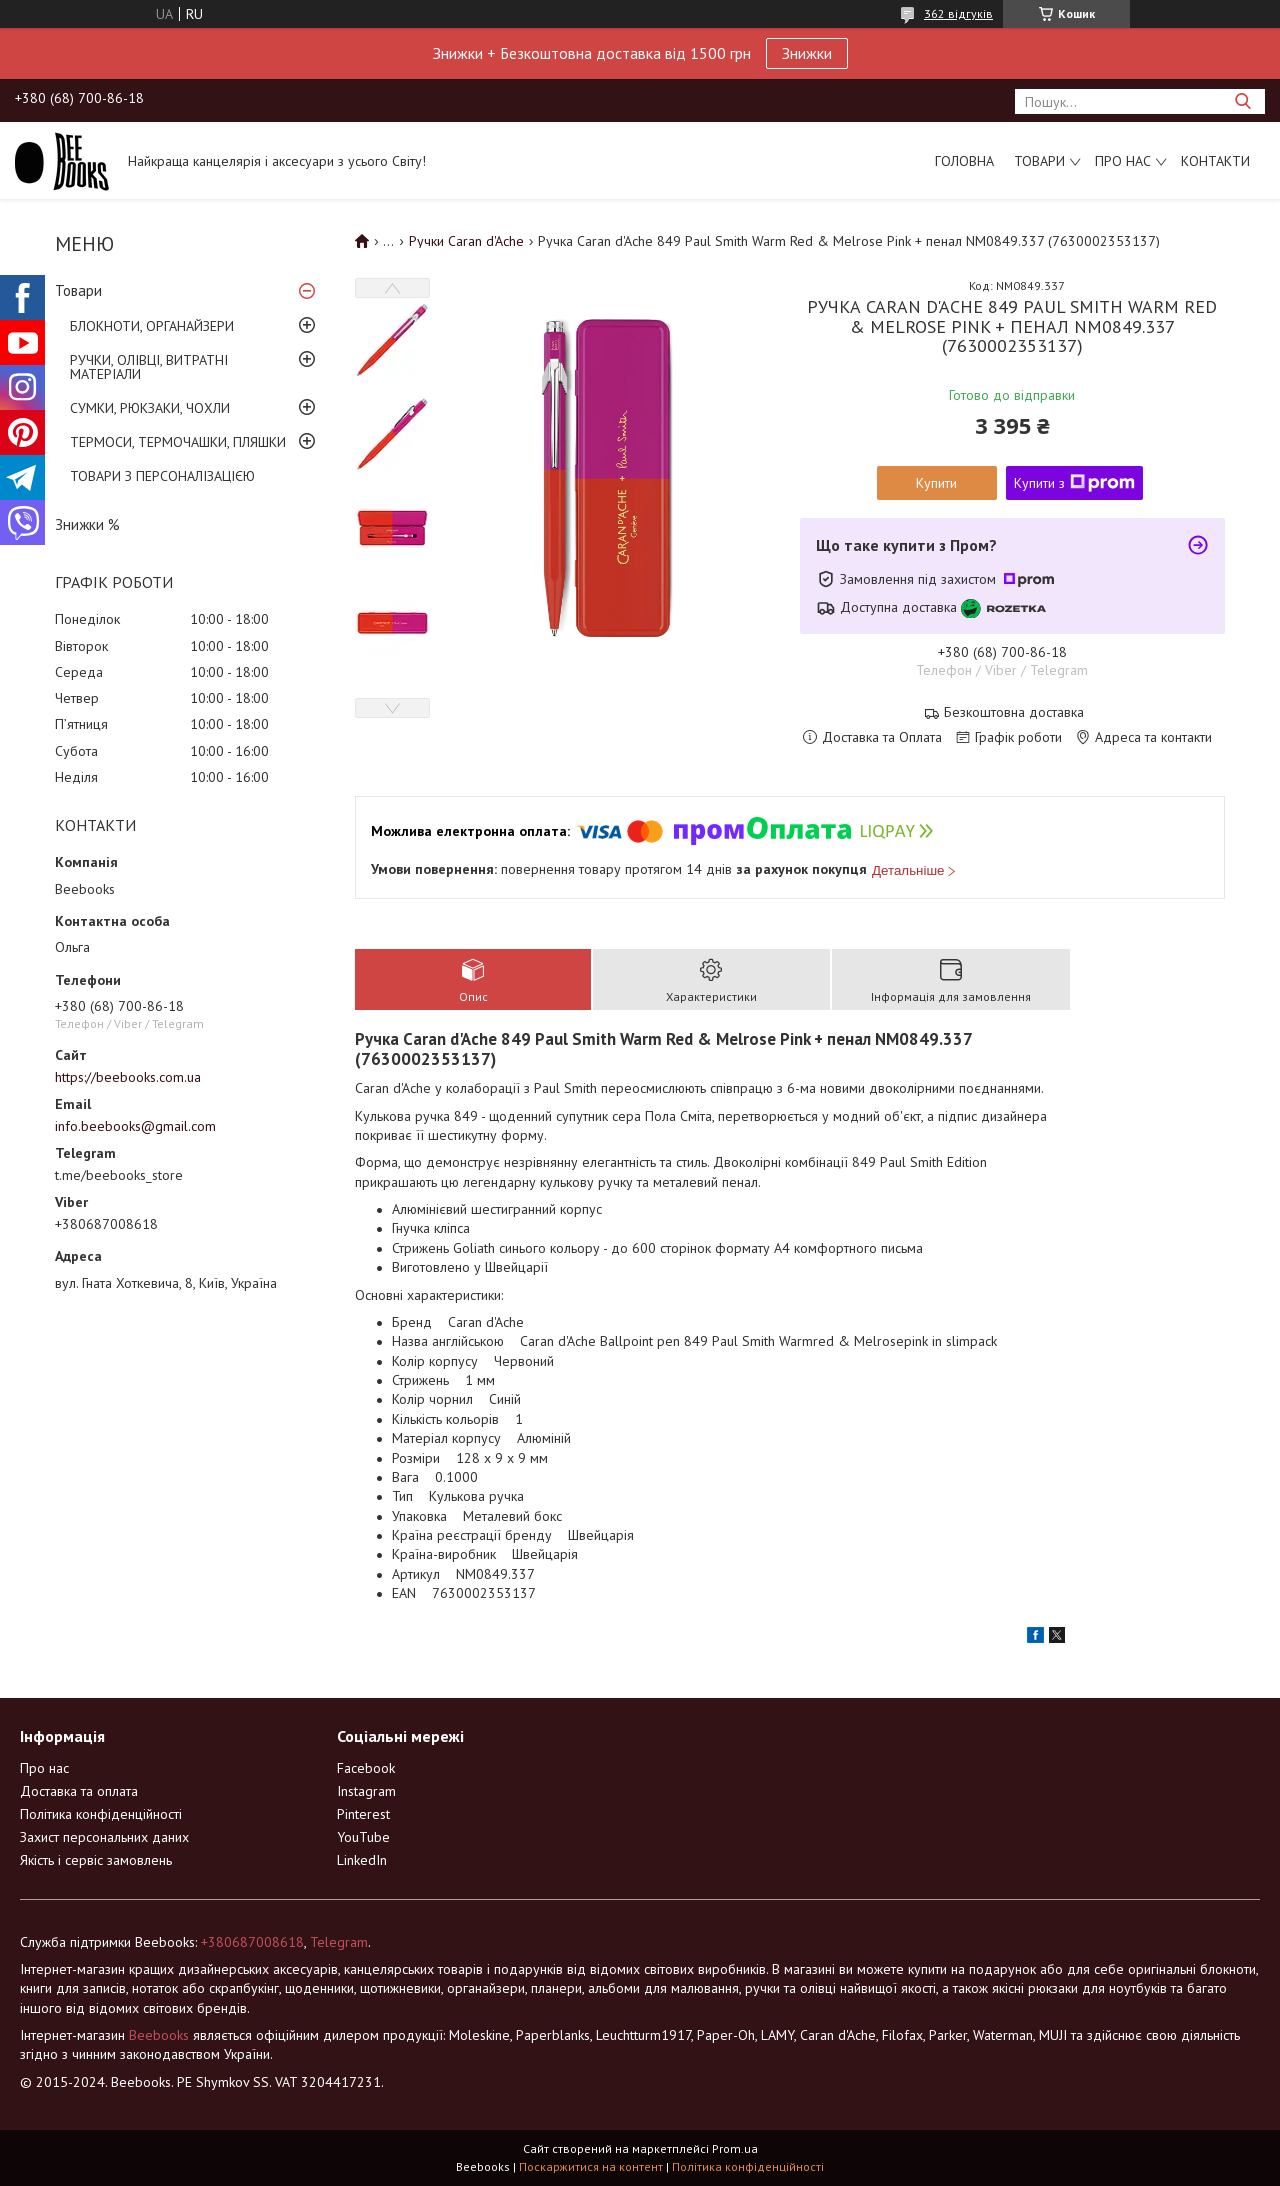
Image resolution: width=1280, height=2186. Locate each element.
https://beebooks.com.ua (128, 1077)
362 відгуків (958, 13)
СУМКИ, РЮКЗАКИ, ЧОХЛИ (150, 408)
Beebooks (159, 2035)
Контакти (1215, 161)
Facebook (366, 1768)
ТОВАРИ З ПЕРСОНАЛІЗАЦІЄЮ (162, 476)
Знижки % (87, 524)
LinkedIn (362, 1860)
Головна (964, 161)
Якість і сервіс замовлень (96, 1860)
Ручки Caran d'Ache (466, 241)
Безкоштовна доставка (1014, 712)
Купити (936, 483)
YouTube (363, 1837)
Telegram (339, 1942)
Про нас (1123, 161)
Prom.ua (735, 2148)
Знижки (807, 53)
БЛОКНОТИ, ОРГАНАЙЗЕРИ (152, 326)
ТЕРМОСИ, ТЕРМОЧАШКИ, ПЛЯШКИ (178, 442)
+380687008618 (252, 1942)
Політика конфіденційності (101, 1814)
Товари (1039, 161)
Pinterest (363, 1814)
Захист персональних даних (104, 1837)
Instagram (366, 1791)
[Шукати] (1242, 101)
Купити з (1074, 483)
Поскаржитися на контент (591, 2166)
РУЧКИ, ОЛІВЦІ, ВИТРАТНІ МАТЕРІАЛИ (149, 367)
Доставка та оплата (79, 1791)
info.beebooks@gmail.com (135, 1126)
